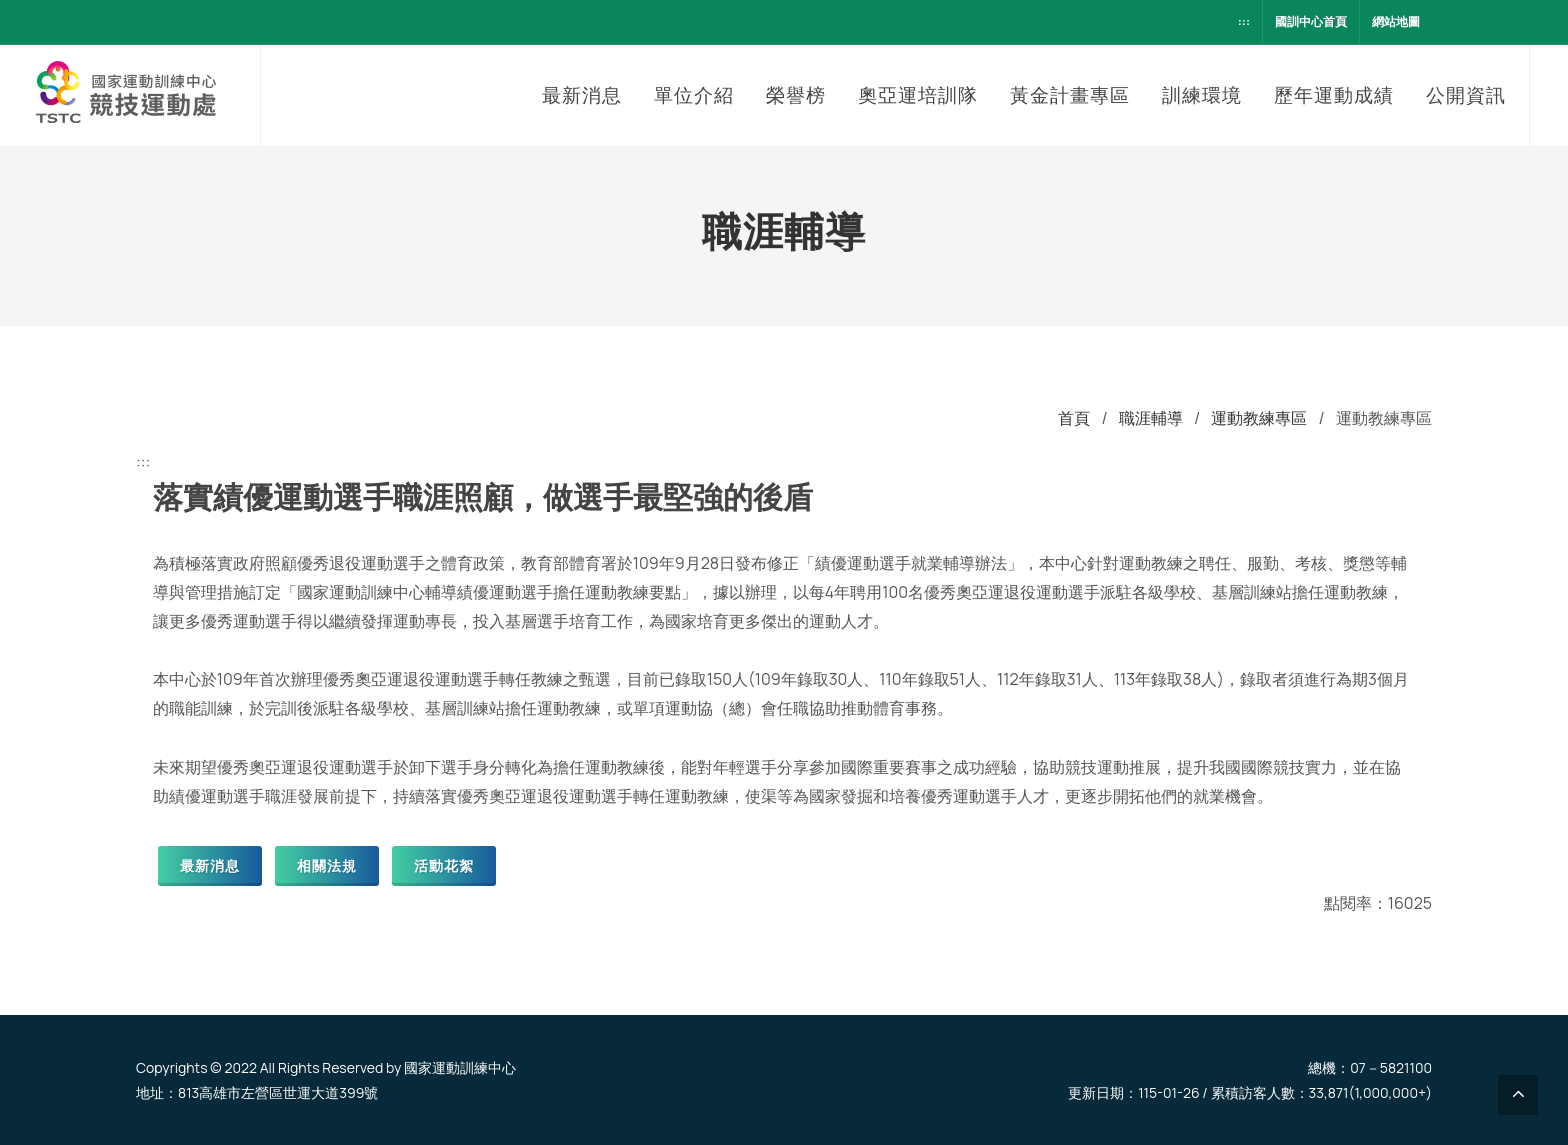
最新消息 (210, 865)
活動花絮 (444, 865)
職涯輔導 (1151, 418)
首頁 (1074, 418)
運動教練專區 (1259, 418)
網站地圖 (1396, 21)
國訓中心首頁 (1311, 21)
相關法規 (327, 865)
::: (1244, 21)
